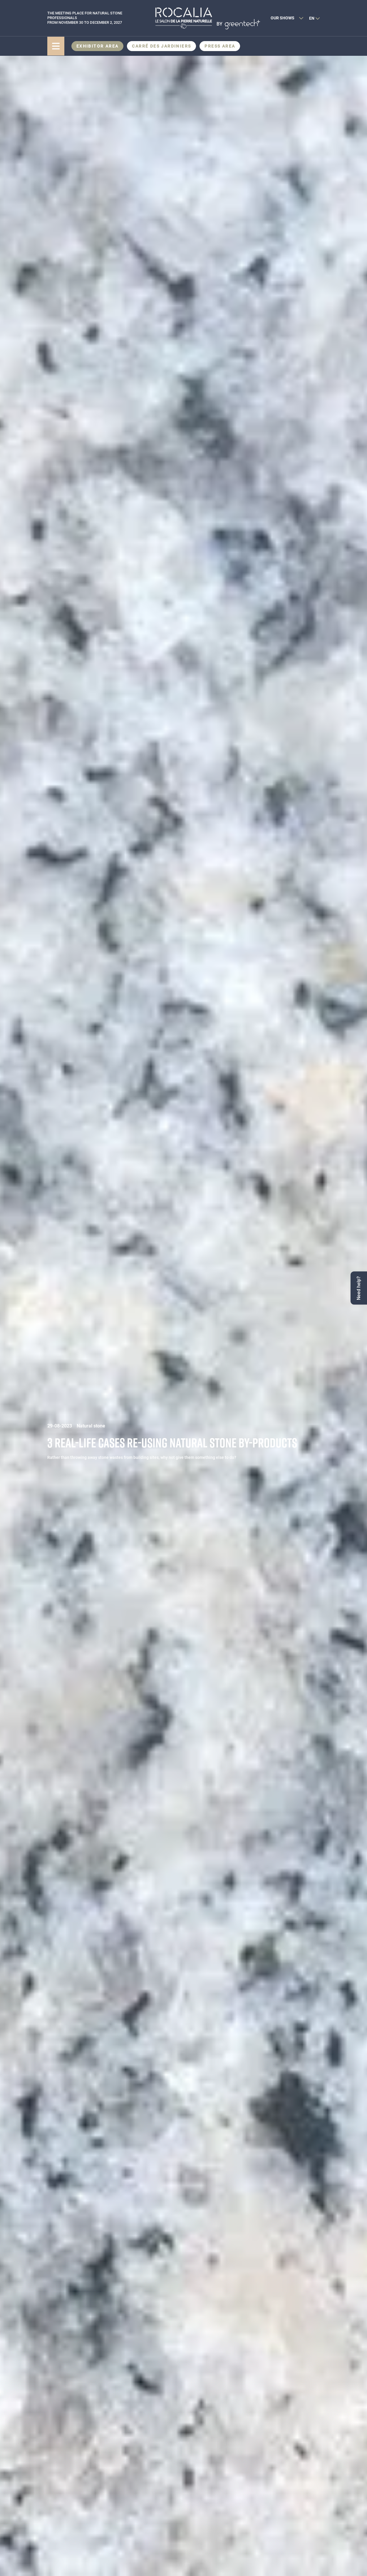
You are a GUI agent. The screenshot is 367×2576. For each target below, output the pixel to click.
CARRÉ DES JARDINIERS (161, 46)
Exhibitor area (97, 46)
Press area (220, 46)
